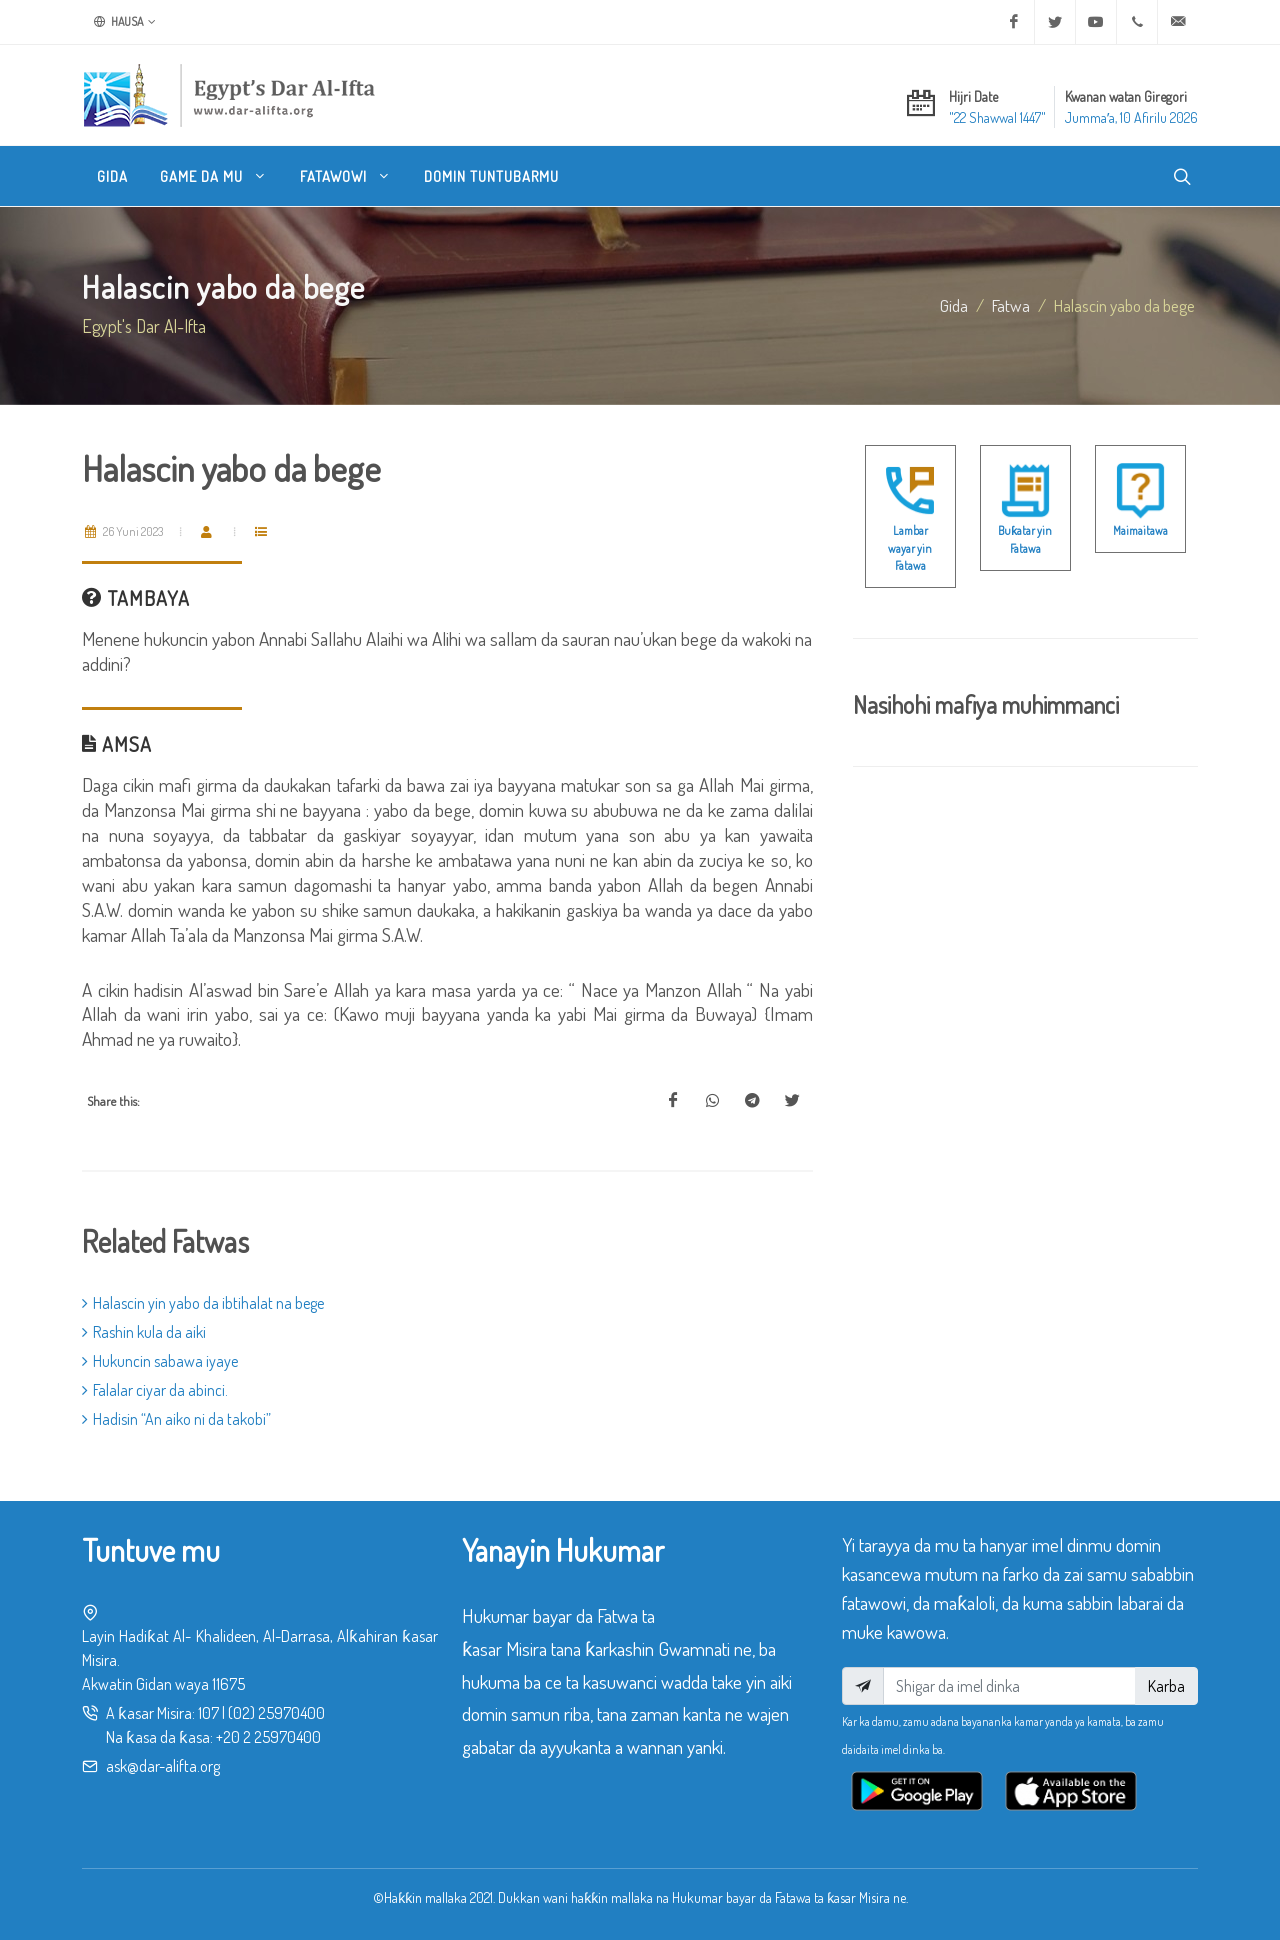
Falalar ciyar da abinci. (155, 1390)
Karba (1166, 1686)
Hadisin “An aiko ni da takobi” (176, 1419)
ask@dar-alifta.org (163, 1766)
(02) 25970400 (276, 1713)
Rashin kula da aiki (144, 1332)
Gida (954, 305)
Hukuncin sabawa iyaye (160, 1361)
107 (208, 1713)
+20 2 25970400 (268, 1737)
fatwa (1011, 305)
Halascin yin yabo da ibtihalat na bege (203, 1303)
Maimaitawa (1140, 530)
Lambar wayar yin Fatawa (910, 548)
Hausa (125, 22)
